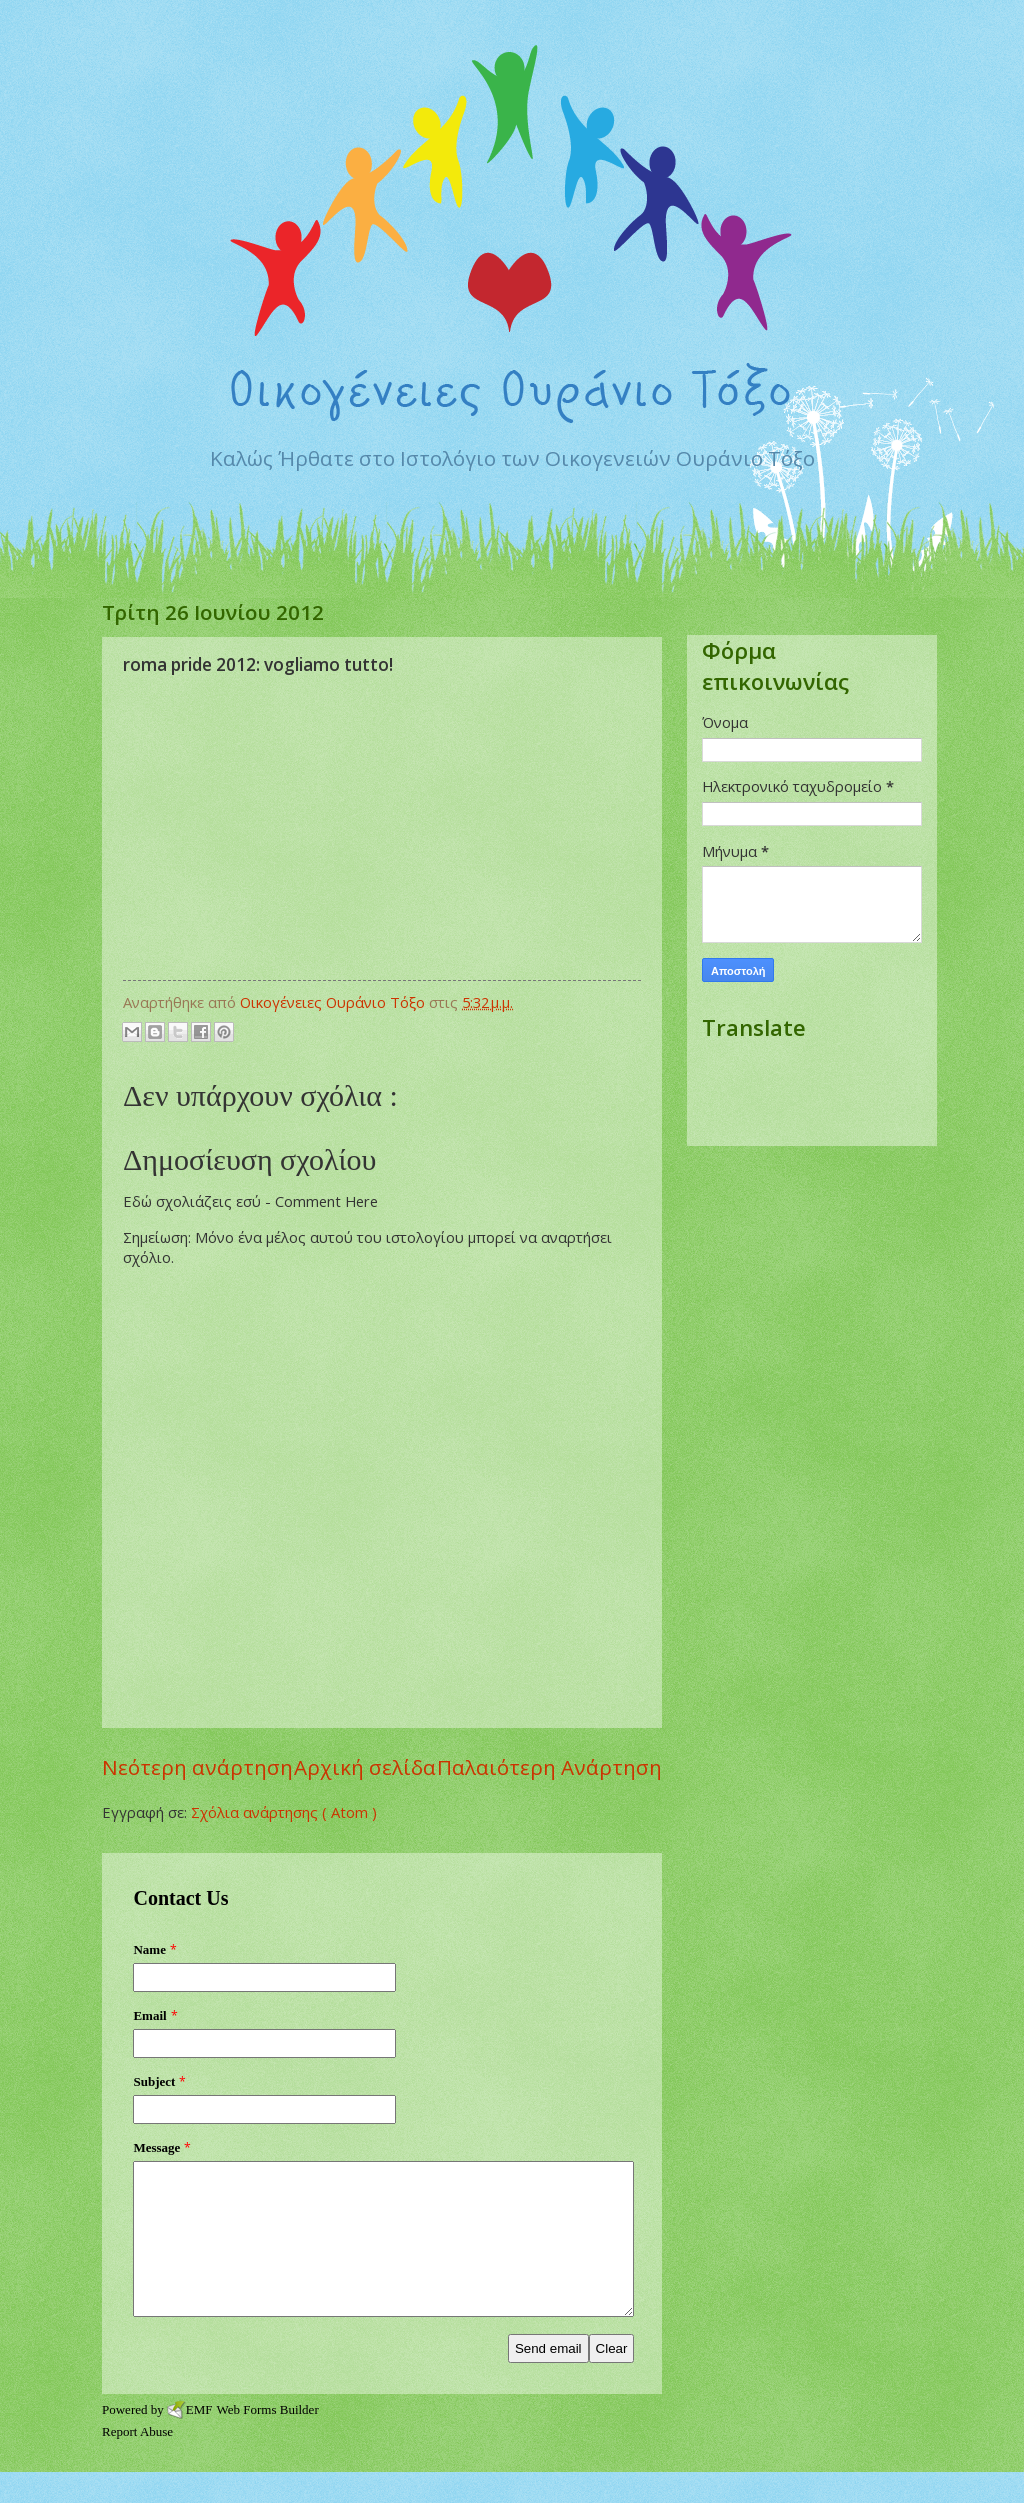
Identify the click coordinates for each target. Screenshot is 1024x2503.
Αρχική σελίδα (365, 1767)
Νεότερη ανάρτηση (197, 1767)
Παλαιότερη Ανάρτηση (549, 1767)
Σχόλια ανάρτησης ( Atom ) (284, 1812)
